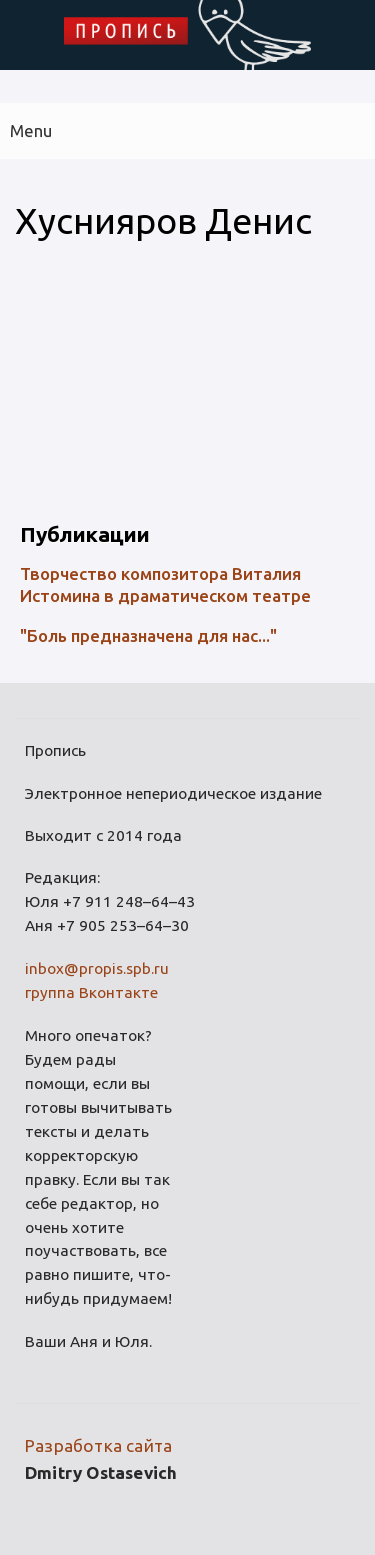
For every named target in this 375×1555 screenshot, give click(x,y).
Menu (31, 130)
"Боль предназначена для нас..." (148, 635)
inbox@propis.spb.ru (97, 968)
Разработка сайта (98, 1445)
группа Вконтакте (91, 992)
